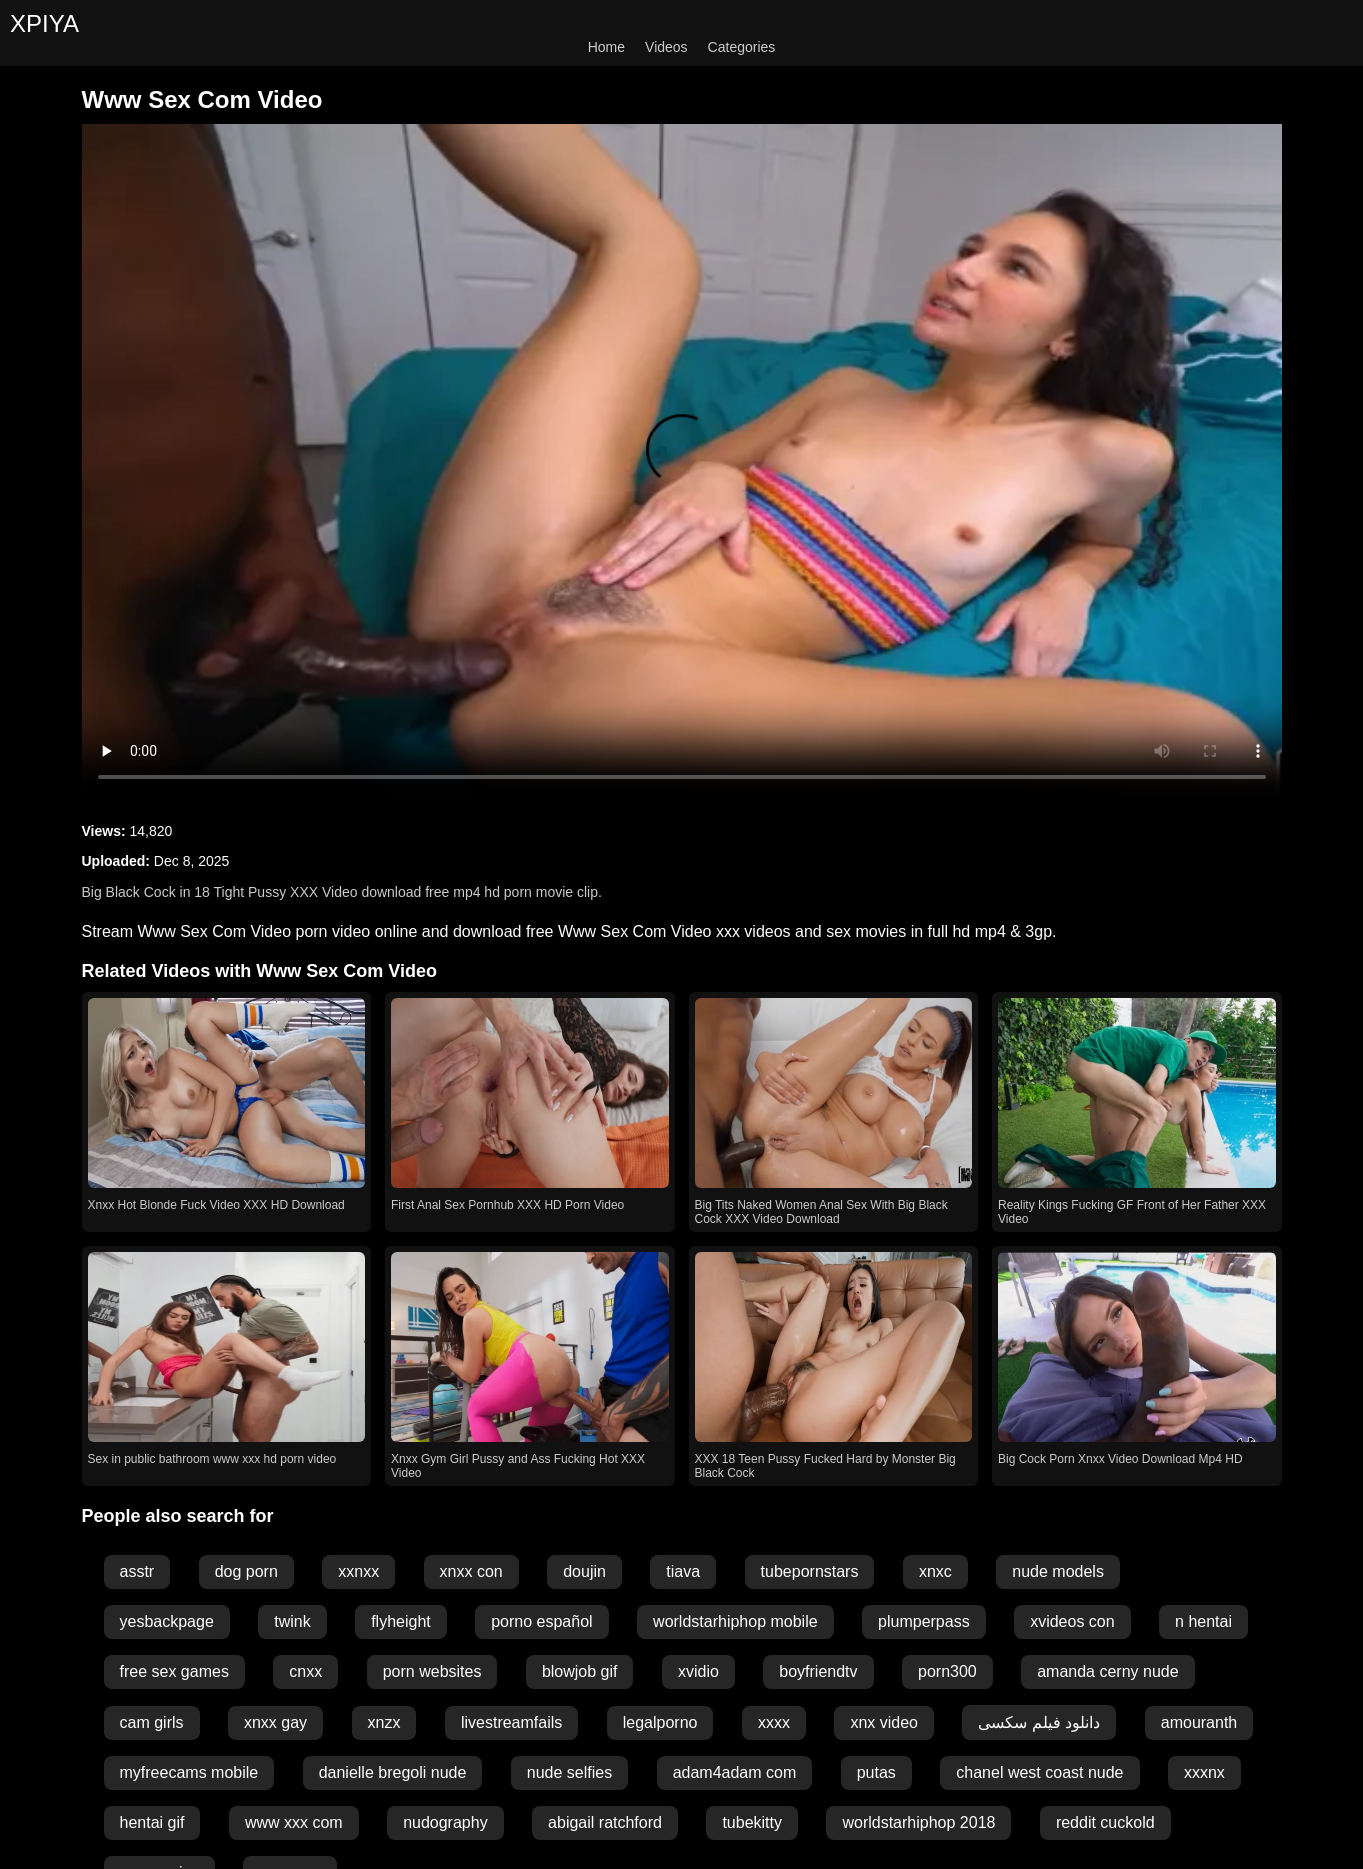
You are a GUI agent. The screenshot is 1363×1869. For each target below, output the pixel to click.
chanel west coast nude (1039, 1772)
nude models (1058, 1571)
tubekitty (752, 1822)
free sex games (174, 1671)
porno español (541, 1621)
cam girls (152, 1722)
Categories (742, 47)
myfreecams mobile (189, 1772)
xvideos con (1072, 1621)
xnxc (935, 1571)
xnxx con (471, 1571)
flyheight (401, 1621)
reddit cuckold (1105, 1822)
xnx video (884, 1722)
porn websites (432, 1671)
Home (606, 47)
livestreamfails (511, 1722)
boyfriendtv (818, 1671)
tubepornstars (810, 1571)
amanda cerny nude (1107, 1671)
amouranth (1199, 1722)
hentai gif (152, 1822)
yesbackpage (167, 1621)
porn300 (947, 1671)
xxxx (774, 1722)
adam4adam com (735, 1772)
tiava (683, 1571)
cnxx (305, 1671)
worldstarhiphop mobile (735, 1621)
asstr (137, 1571)
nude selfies (569, 1772)
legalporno (660, 1722)
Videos (666, 47)
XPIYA (44, 23)
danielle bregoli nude (393, 1772)
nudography (445, 1822)
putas (876, 1772)
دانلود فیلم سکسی (1039, 1722)
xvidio (698, 1671)
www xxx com (294, 1822)
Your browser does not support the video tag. (682, 461)
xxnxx (358, 1571)
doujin (584, 1571)
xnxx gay (275, 1722)
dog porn (246, 1571)
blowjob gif (580, 1671)
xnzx (384, 1722)
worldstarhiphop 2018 (918, 1822)
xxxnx (1204, 1772)
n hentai (1203, 1621)
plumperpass (924, 1621)
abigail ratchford (605, 1822)
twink (292, 1621)
